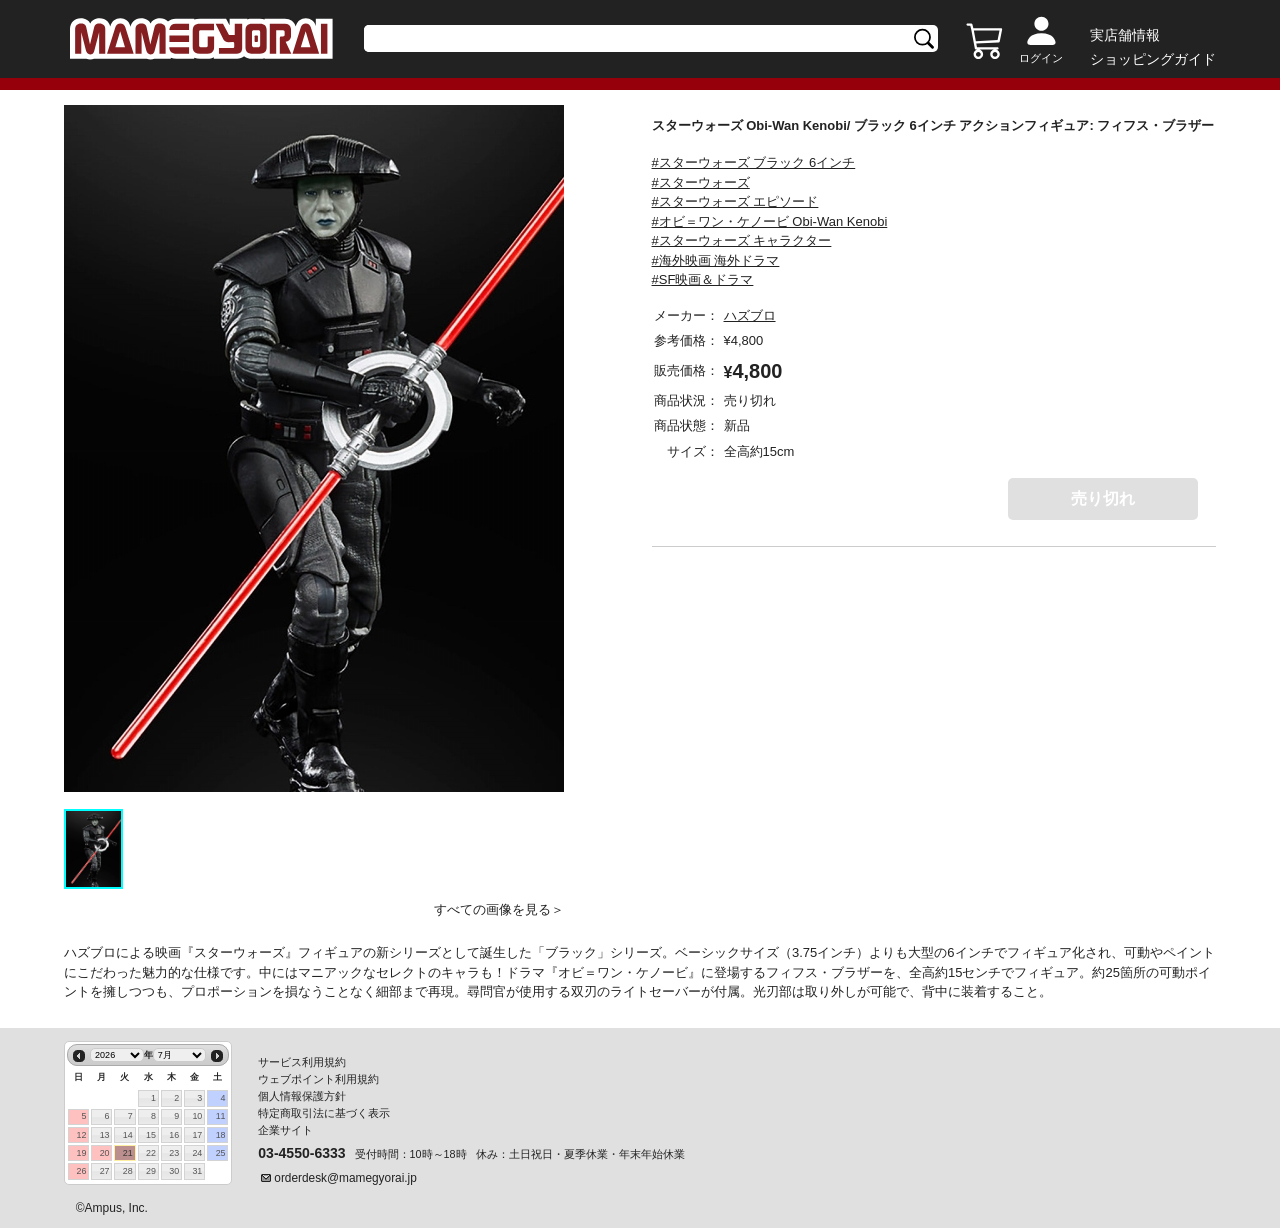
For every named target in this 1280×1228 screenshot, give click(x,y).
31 (197, 1171)
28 (128, 1171)
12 (81, 1135)
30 (174, 1171)
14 (128, 1135)
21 (128, 1153)
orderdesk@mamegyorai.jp (345, 1178)
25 (221, 1153)
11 (221, 1116)
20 (105, 1153)
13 (105, 1135)
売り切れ (1103, 498)
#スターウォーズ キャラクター (742, 240)
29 (151, 1171)
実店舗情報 (1125, 35)
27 (105, 1171)
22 (151, 1153)
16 (174, 1135)
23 (174, 1153)
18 (221, 1135)
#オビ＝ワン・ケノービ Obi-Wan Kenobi (770, 221)
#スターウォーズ (701, 182)
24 (197, 1153)
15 (151, 1135)
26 (81, 1171)
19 (81, 1153)
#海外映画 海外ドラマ (716, 260)
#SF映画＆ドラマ (703, 279)
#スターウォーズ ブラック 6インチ (754, 162)
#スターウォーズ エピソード (735, 201)
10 (197, 1116)
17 (197, 1135)
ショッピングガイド (1153, 59)
